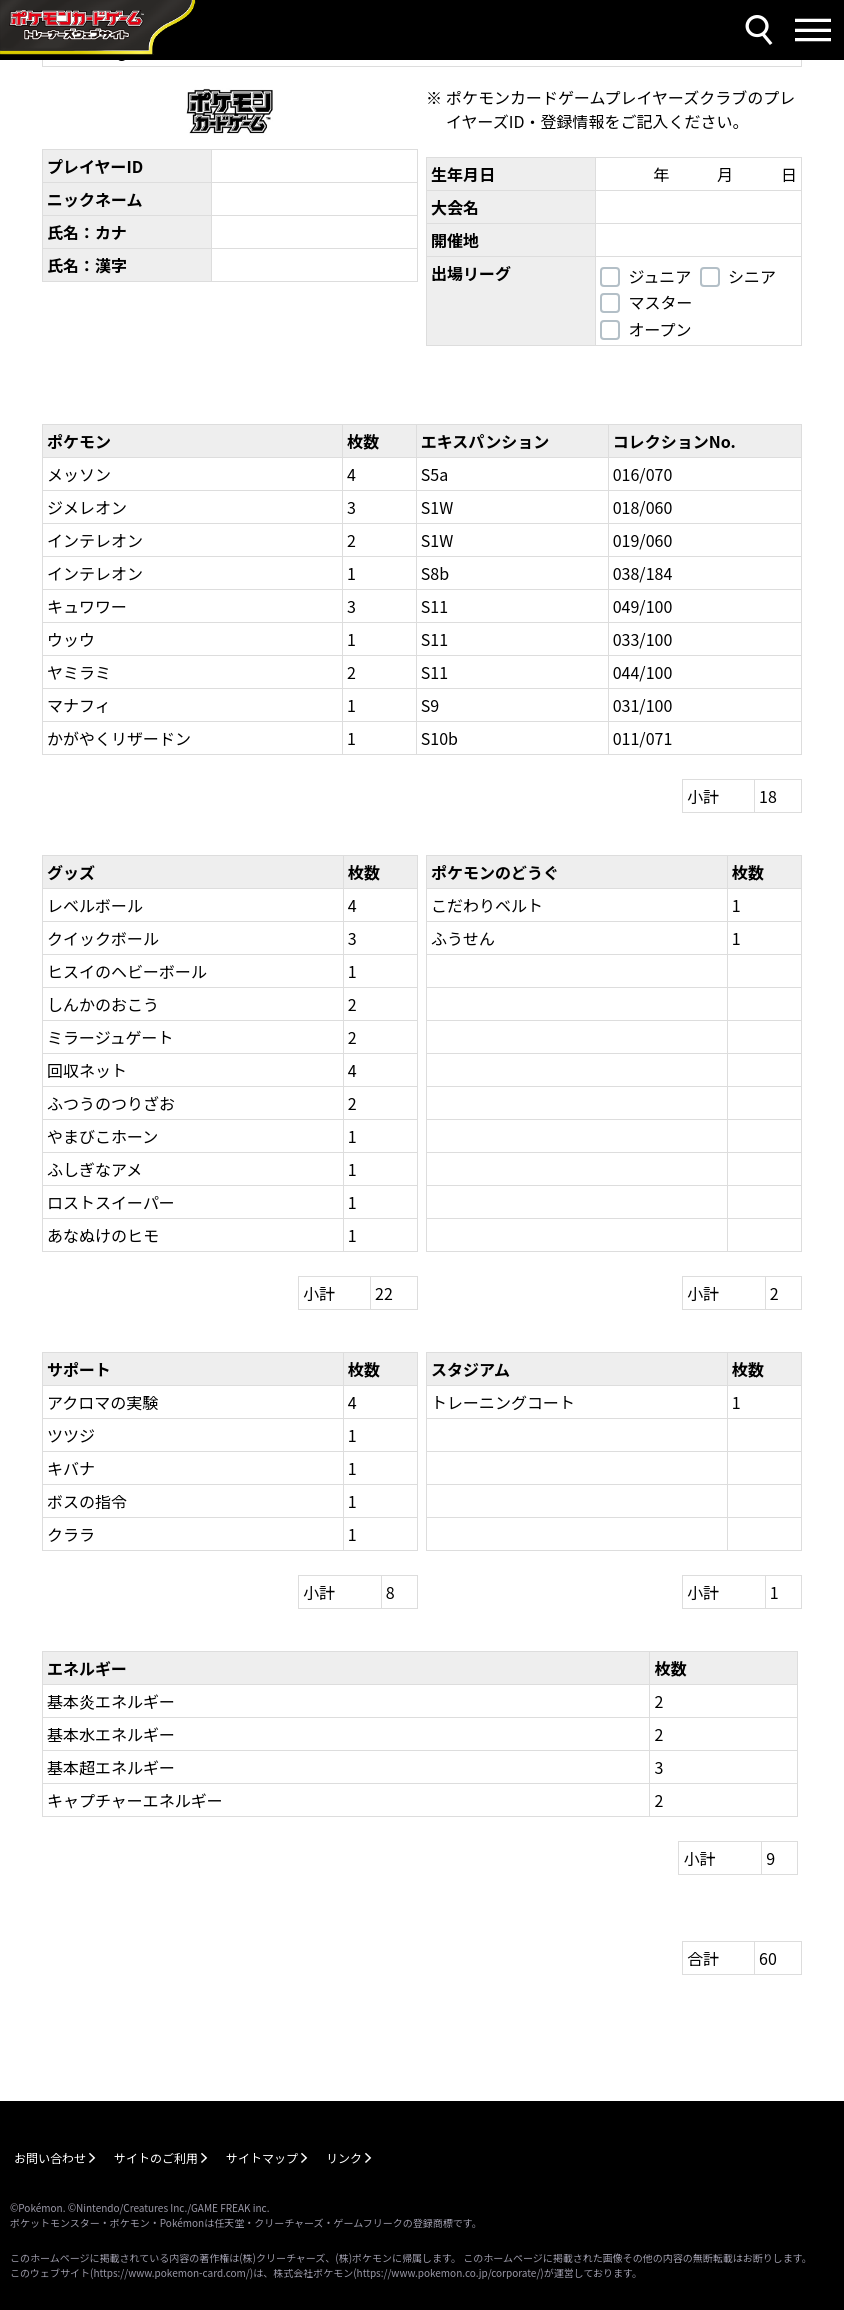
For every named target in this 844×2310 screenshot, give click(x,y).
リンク (344, 2157)
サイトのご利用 (156, 2157)
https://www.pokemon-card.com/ (171, 2272)
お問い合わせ (50, 2157)
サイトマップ (262, 2157)
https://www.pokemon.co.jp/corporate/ (449, 2272)
